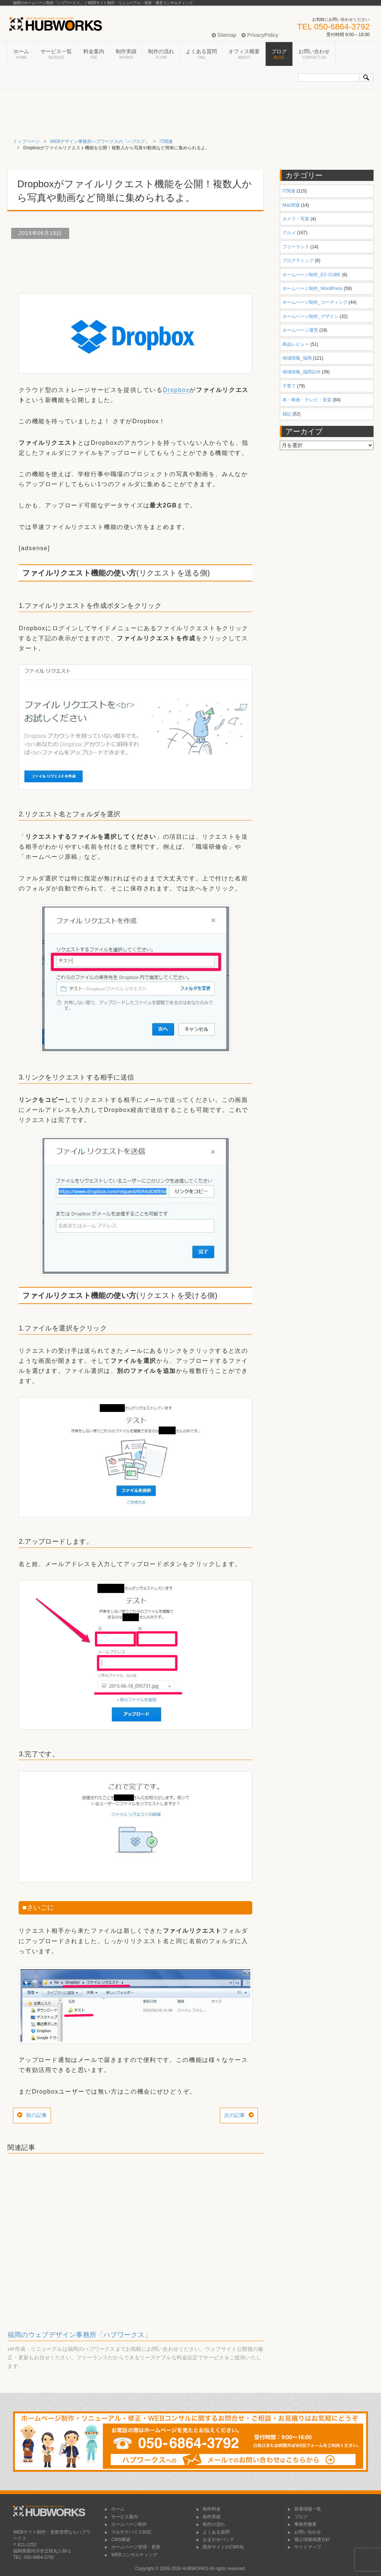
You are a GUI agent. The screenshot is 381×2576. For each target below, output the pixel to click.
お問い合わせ (314, 54)
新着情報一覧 (304, 2509)
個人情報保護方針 (309, 2539)
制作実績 (126, 54)
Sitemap (224, 35)
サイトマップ (304, 2547)
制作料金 (208, 2509)
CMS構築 (117, 2539)
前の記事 (36, 2115)
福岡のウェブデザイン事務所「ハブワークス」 (79, 2335)
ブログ (279, 54)
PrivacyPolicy (259, 35)
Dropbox (176, 390)
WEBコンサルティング (131, 2554)
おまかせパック (215, 2539)
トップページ (26, 141)
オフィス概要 (244, 54)
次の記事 (234, 2115)
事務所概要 (302, 2524)
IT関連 (166, 141)
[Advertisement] (142, 263)
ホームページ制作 (126, 2524)
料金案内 (93, 54)
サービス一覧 (56, 54)
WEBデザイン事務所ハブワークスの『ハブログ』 (100, 141)
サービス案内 (121, 2516)
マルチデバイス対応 (128, 2532)
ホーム (21, 54)
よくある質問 (201, 54)
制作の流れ (161, 54)
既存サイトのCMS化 (220, 2547)
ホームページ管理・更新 (132, 2547)
